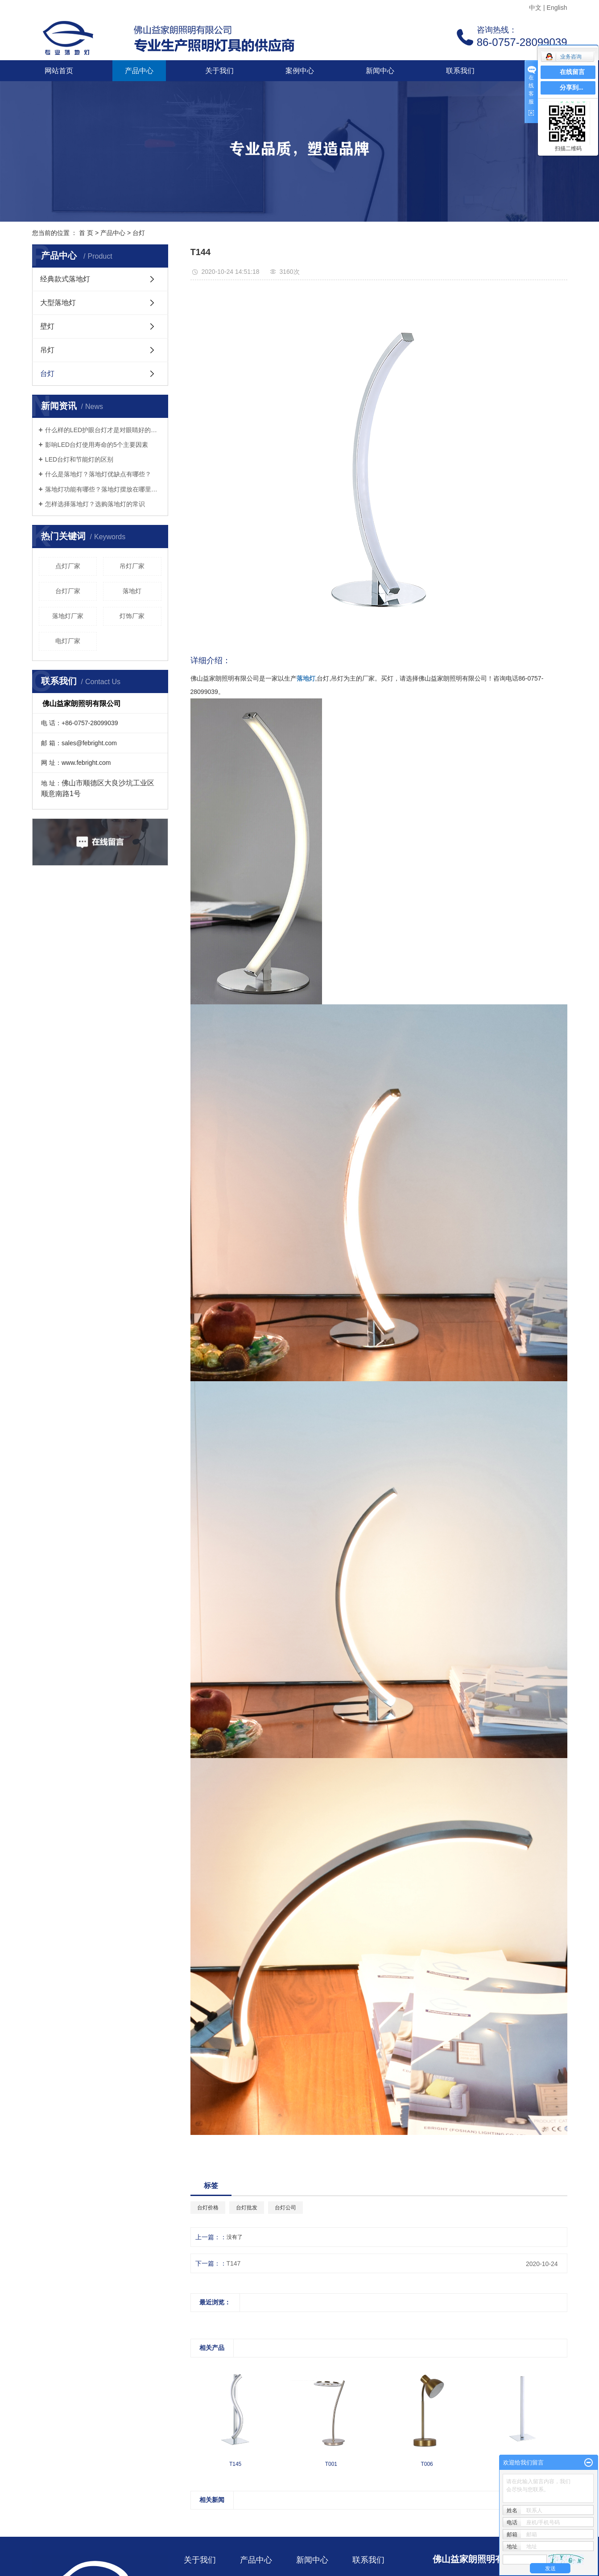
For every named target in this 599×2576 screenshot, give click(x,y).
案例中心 (299, 70)
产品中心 (139, 70)
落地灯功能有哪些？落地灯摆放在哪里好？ (103, 489)
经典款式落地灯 (65, 279)
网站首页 (59, 70)
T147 (234, 2263)
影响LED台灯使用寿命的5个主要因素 (96, 444)
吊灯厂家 (132, 566)
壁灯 (47, 326)
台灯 (138, 232)
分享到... (571, 87)
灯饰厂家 (132, 615)
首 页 (86, 232)
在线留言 (572, 72)
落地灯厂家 (67, 615)
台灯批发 (246, 2207)
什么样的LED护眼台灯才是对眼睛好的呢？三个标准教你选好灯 (103, 429)
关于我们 (219, 70)
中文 (535, 7)
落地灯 (132, 590)
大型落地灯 (58, 302)
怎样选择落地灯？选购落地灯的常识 (95, 504)
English (557, 7)
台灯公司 (285, 2207)
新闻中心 (380, 70)
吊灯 (47, 350)
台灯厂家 (67, 590)
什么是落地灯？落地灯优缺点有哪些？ (98, 474)
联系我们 (460, 70)
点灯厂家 (67, 566)
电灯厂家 (67, 640)
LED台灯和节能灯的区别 (79, 459)
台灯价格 (208, 2207)
